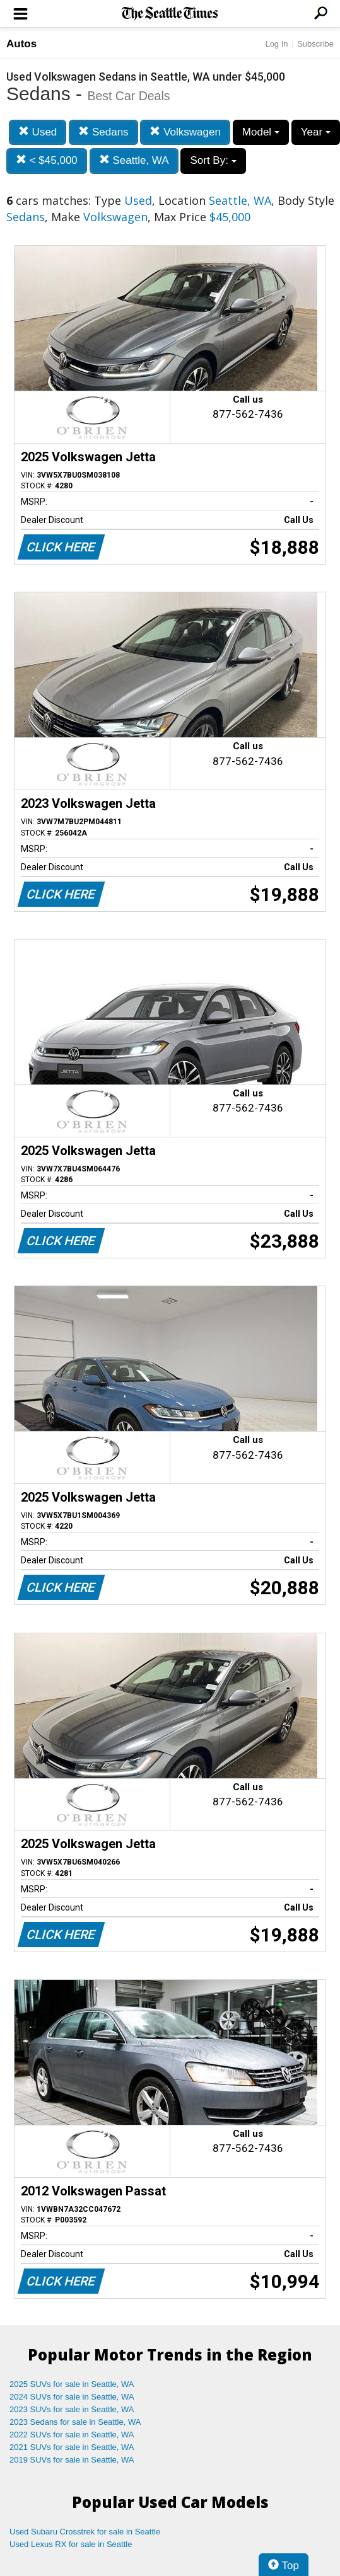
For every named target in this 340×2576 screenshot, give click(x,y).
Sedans (103, 132)
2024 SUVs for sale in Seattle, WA (71, 2396)
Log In (276, 44)
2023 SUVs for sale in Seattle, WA (71, 2409)
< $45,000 (47, 160)
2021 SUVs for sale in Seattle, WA (71, 2447)
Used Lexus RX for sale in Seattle (70, 2544)
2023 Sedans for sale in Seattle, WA (75, 2422)
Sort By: (213, 160)
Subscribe (315, 44)
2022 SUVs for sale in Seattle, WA (71, 2434)
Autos (21, 44)
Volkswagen (184, 132)
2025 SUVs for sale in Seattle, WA (71, 2384)
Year (316, 132)
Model (260, 132)
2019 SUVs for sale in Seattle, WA (71, 2459)
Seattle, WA (134, 160)
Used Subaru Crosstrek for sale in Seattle (84, 2531)
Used (37, 132)
